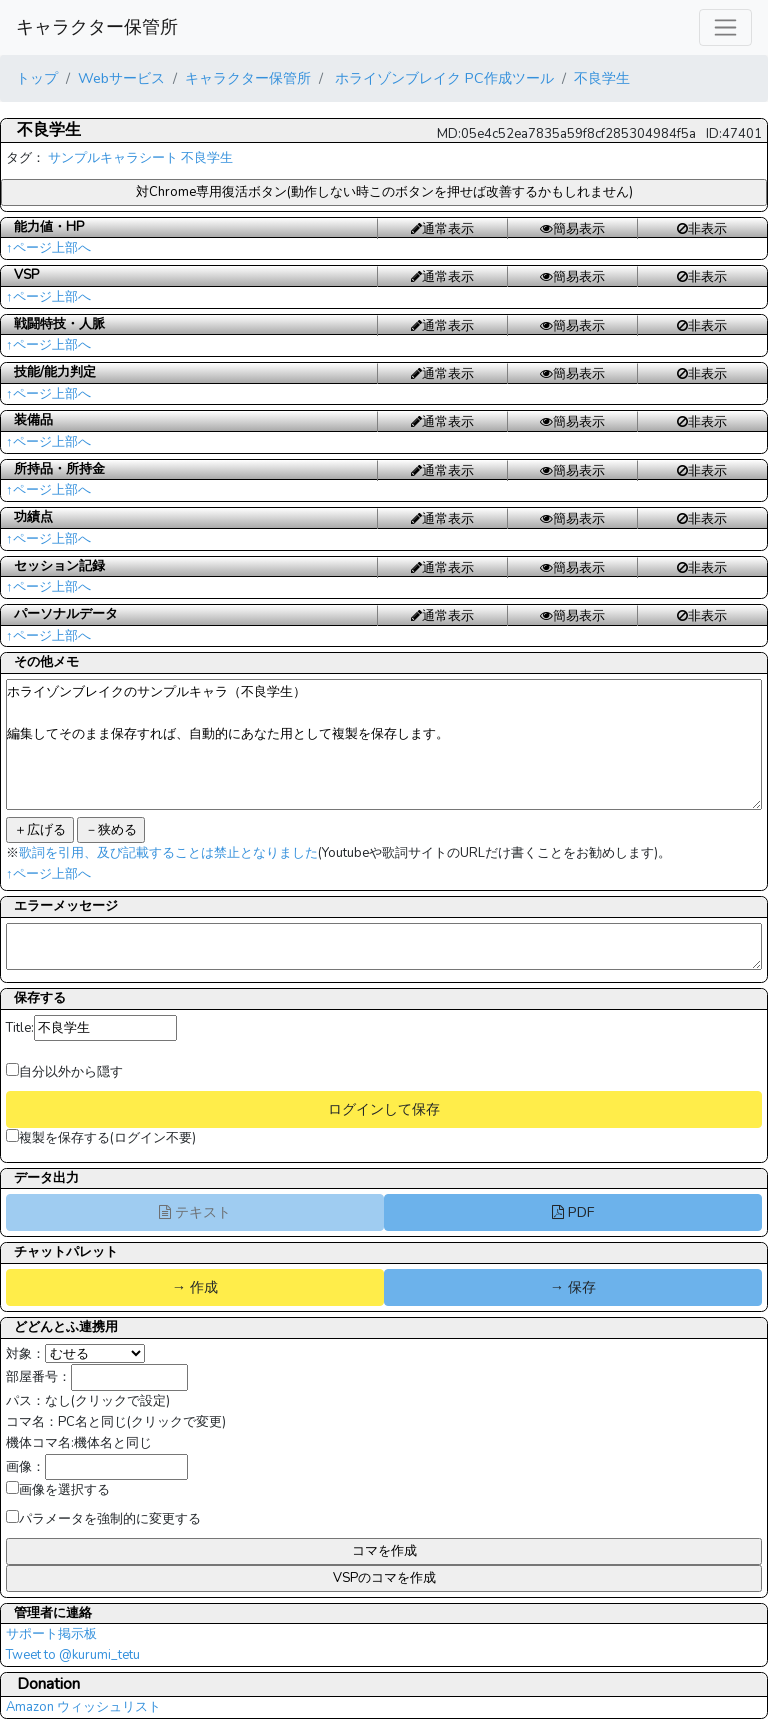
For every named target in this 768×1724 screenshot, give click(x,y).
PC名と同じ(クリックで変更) (142, 1422)
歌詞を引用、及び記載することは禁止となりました (168, 853)
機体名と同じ (113, 1443)
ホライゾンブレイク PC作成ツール (442, 78)
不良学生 (602, 78)
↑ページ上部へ (48, 248)
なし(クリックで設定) (107, 1401)
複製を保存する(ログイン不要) (101, 1138)
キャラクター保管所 (97, 27)
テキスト (195, 1212)
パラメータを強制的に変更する (103, 1519)
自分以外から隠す (64, 1072)
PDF (573, 1212)
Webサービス (121, 78)
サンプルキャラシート (113, 158)
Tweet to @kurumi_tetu (73, 1655)
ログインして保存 (384, 1109)
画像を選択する (58, 1490)
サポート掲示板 (51, 1634)
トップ (37, 78)
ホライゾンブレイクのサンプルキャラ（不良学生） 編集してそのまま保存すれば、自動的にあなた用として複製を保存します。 (384, 744)
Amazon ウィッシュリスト (83, 1707)
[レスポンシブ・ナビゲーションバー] (725, 27)
